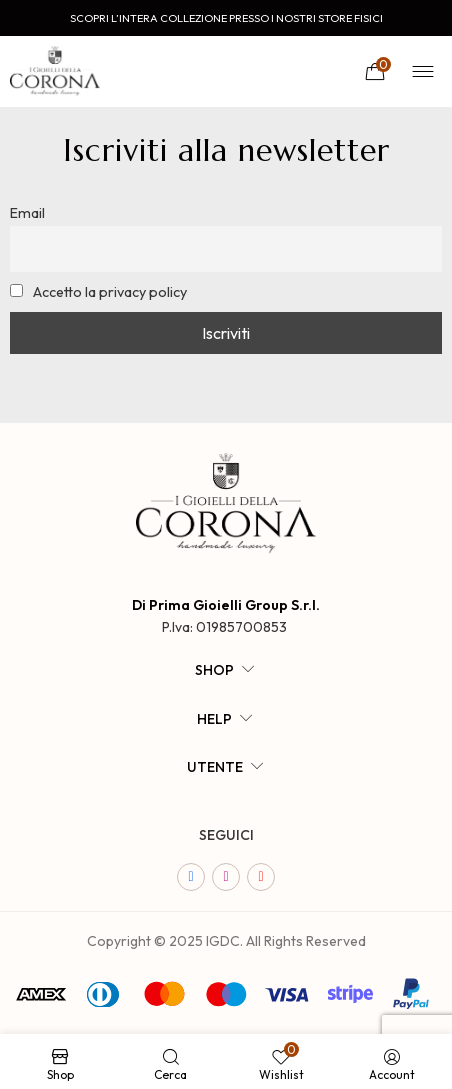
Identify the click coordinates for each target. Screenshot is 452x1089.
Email (27, 213)
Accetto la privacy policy (98, 292)
